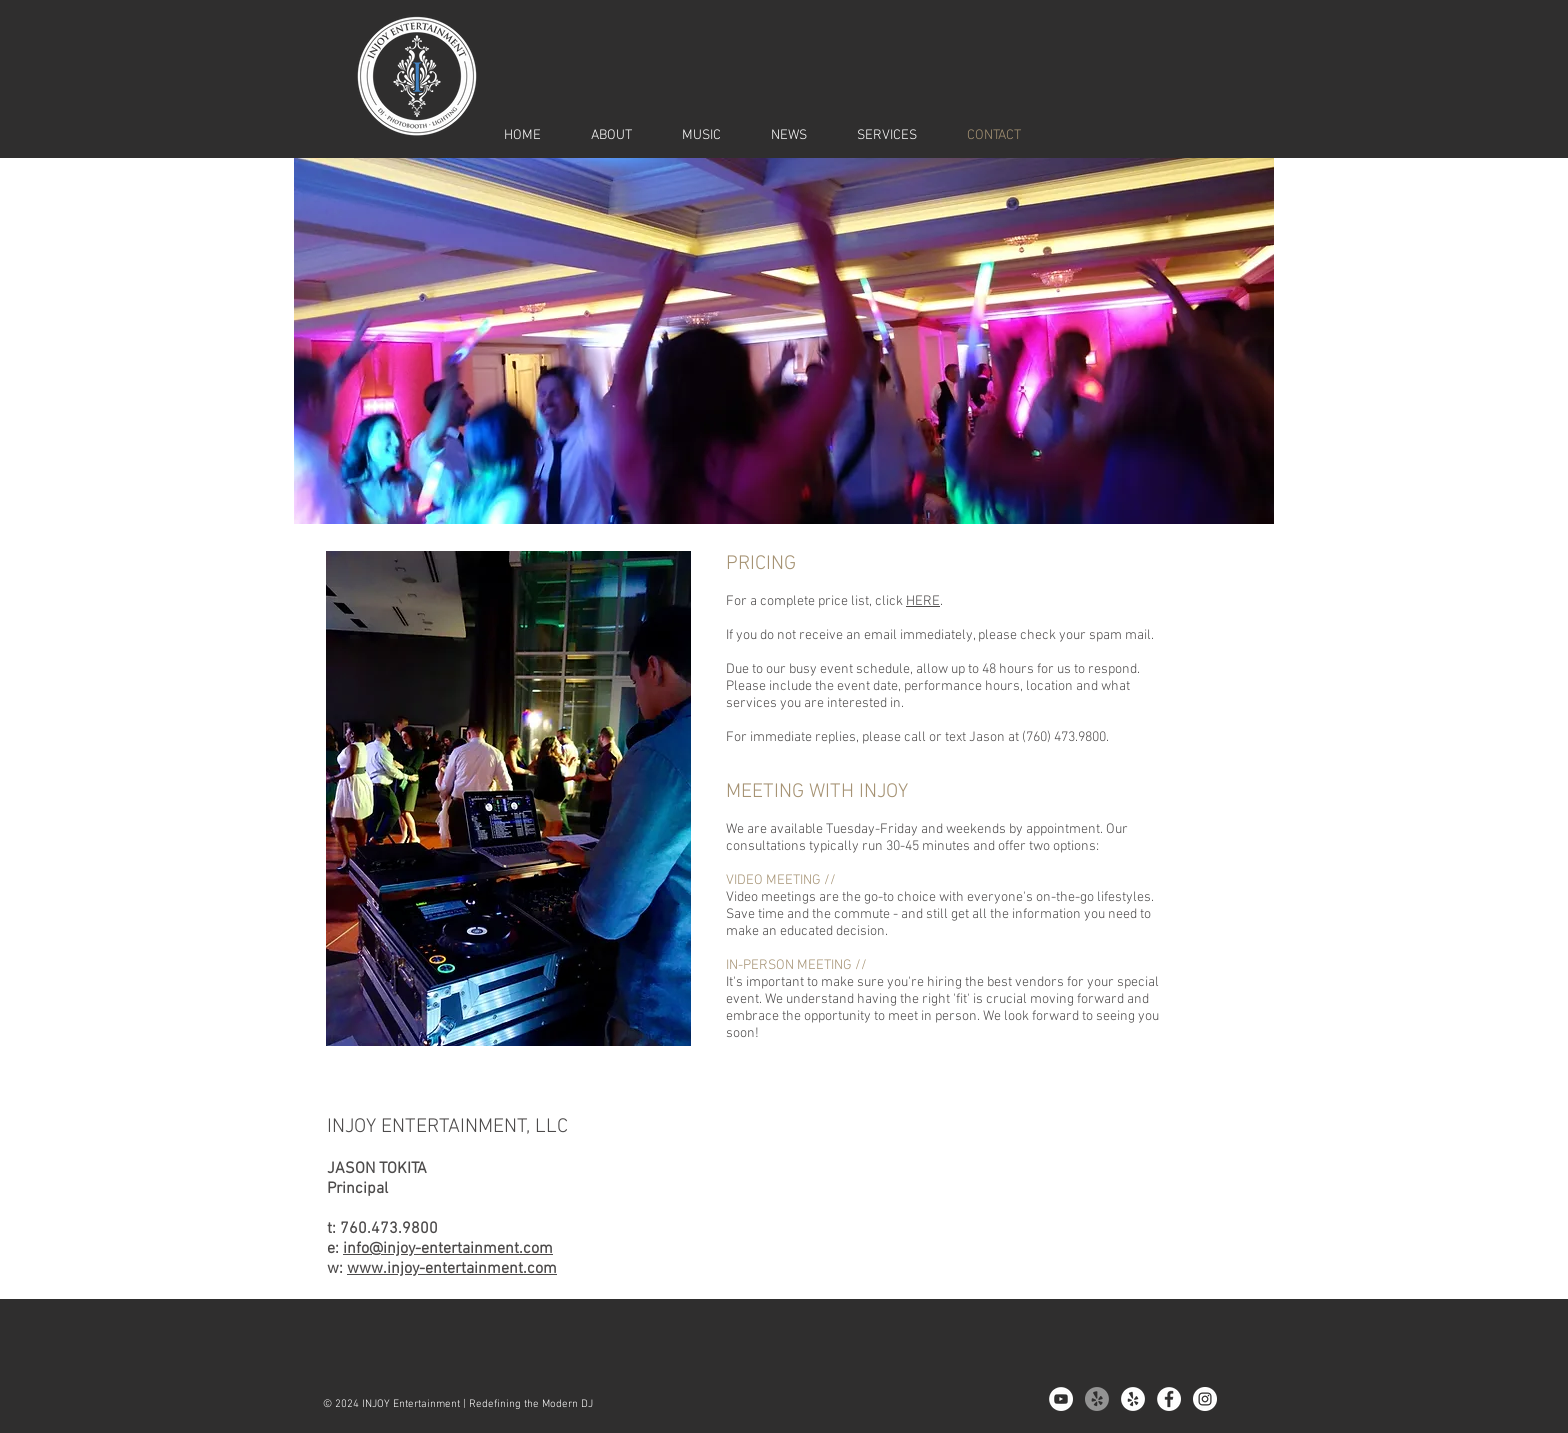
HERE (923, 601)
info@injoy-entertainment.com (448, 1249)
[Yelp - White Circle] (1133, 1399)
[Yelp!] (1097, 1399)
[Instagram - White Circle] (1205, 1399)
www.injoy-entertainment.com (452, 1269)
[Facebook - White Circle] (1169, 1399)
